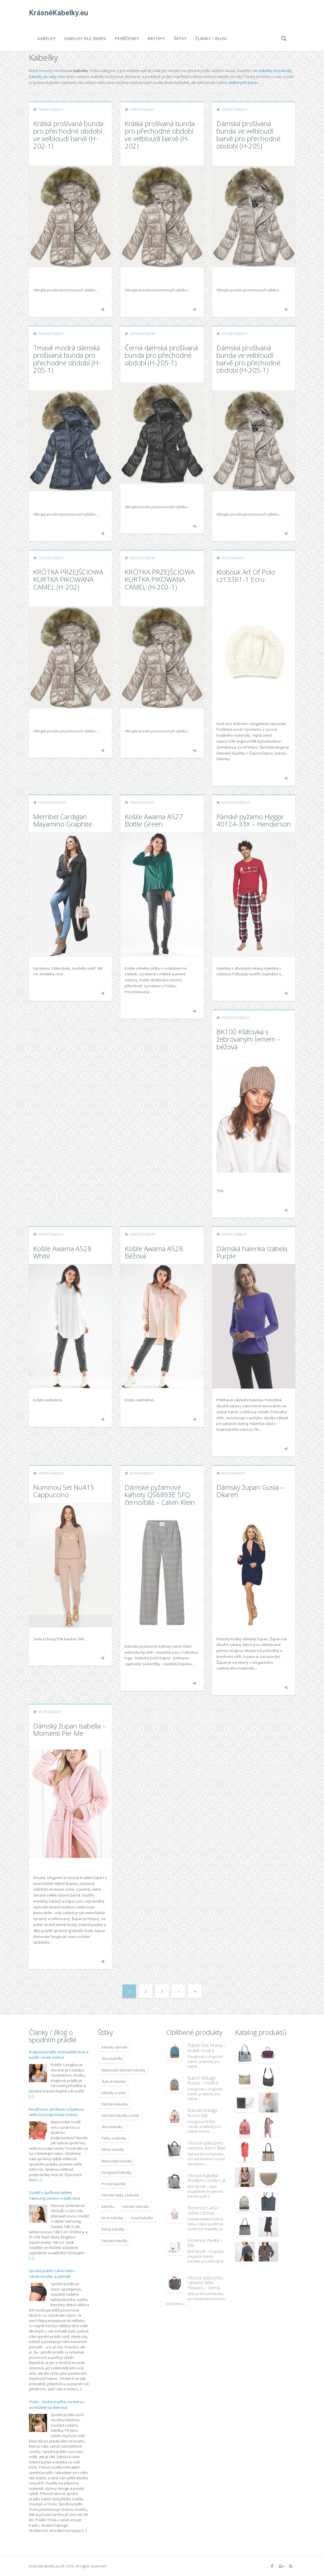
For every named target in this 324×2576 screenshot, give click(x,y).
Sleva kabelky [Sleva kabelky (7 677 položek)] (112, 2058)
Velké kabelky (233, 558)
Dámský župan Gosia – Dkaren (250, 1490)
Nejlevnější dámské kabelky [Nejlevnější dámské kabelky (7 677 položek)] (123, 2070)
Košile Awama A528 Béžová (154, 1252)
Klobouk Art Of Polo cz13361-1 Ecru (245, 575)
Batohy (156, 38)
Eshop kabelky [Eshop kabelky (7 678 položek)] (112, 2229)
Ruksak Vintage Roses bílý (202, 2113)
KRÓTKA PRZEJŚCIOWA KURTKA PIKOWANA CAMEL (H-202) (68, 579)
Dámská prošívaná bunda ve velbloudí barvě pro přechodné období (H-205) (248, 135)
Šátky (180, 38)
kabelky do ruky (42, 76)
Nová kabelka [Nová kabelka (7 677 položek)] (142, 2217)
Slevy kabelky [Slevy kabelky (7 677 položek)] (111, 2126)
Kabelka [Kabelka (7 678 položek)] (107, 2206)
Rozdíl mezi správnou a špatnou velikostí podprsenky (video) (56, 2112)
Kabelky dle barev (85, 38)
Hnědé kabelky (51, 1234)
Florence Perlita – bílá (205, 2243)
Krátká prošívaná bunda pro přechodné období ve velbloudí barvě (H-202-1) (68, 135)
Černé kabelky (50, 109)
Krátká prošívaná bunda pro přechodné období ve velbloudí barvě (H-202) (160, 135)
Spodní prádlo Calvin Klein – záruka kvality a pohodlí (53, 2273)
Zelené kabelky (234, 109)
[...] (31, 2096)
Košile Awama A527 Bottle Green (154, 820)
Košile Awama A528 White (62, 1252)
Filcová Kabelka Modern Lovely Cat (206, 2178)
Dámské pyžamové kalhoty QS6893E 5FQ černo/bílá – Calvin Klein (160, 1494)
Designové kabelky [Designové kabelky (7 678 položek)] (116, 2172)
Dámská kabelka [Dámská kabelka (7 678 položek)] (114, 2104)
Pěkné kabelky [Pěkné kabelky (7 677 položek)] (112, 2149)
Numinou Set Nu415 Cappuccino (63, 1490)
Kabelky (46, 38)
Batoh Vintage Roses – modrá (202, 2080)
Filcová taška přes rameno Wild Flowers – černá (205, 2283)
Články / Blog (211, 38)
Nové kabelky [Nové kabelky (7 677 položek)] (112, 2217)
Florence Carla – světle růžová (203, 2210)
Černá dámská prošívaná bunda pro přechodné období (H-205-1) (161, 355)
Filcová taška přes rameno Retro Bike (206, 2145)
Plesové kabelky (52, 802)
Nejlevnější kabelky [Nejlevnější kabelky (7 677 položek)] (116, 2161)
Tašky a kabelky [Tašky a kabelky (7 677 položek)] (113, 2138)
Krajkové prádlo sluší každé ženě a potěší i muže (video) (58, 2054)
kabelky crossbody (275, 70)
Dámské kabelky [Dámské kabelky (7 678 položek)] (114, 2240)
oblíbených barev (243, 82)
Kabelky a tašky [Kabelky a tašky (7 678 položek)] (113, 2092)
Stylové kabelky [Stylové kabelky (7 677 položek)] (113, 2081)
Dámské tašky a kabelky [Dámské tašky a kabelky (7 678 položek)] (120, 2195)
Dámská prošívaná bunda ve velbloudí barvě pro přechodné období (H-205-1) (248, 359)
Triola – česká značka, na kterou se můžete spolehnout (56, 2404)
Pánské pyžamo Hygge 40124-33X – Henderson (253, 820)
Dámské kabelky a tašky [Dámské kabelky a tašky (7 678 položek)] (120, 2115)
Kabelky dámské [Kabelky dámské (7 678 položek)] (114, 2047)
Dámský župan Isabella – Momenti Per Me (69, 1729)
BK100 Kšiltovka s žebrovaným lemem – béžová (248, 1039)
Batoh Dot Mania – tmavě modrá (206, 2048)
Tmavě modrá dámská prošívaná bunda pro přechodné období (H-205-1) (66, 359)
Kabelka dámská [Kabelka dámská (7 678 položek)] (135, 2206)
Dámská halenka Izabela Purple (251, 1252)
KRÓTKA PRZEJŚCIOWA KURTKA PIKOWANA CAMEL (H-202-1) (160, 579)
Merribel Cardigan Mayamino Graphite (62, 820)
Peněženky (127, 38)
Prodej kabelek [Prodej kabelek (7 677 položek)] (113, 2183)
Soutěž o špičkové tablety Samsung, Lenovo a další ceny (54, 2195)
